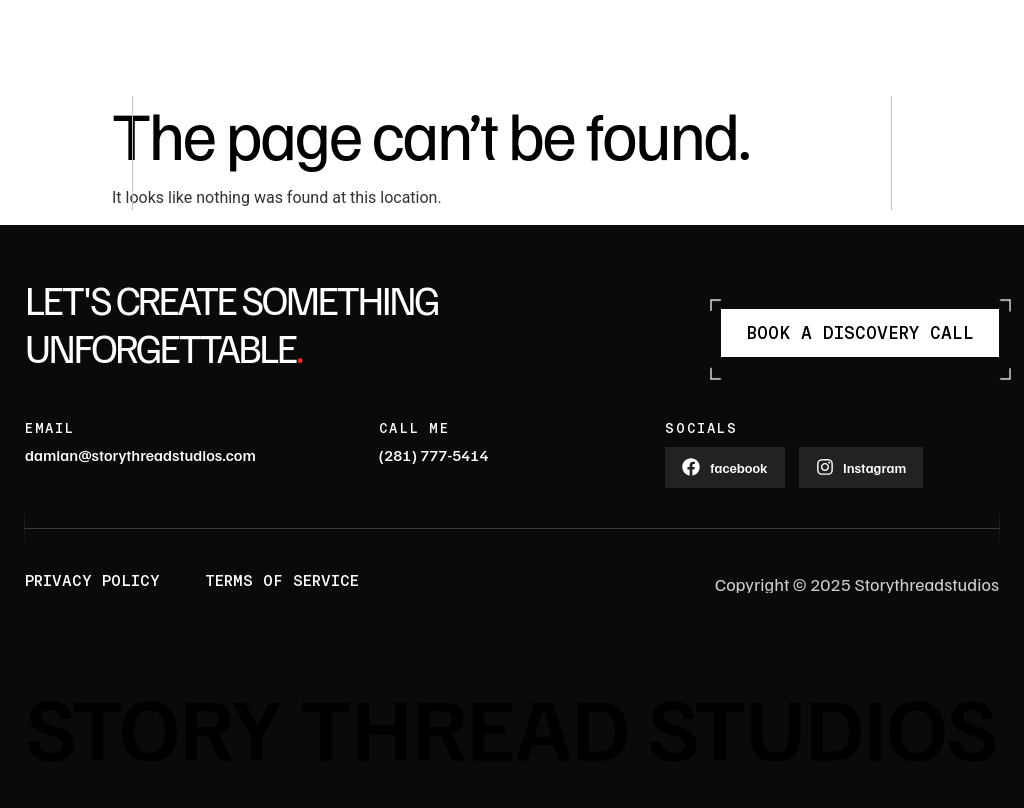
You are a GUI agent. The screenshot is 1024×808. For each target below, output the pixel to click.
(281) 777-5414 (434, 455)
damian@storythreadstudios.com (140, 455)
